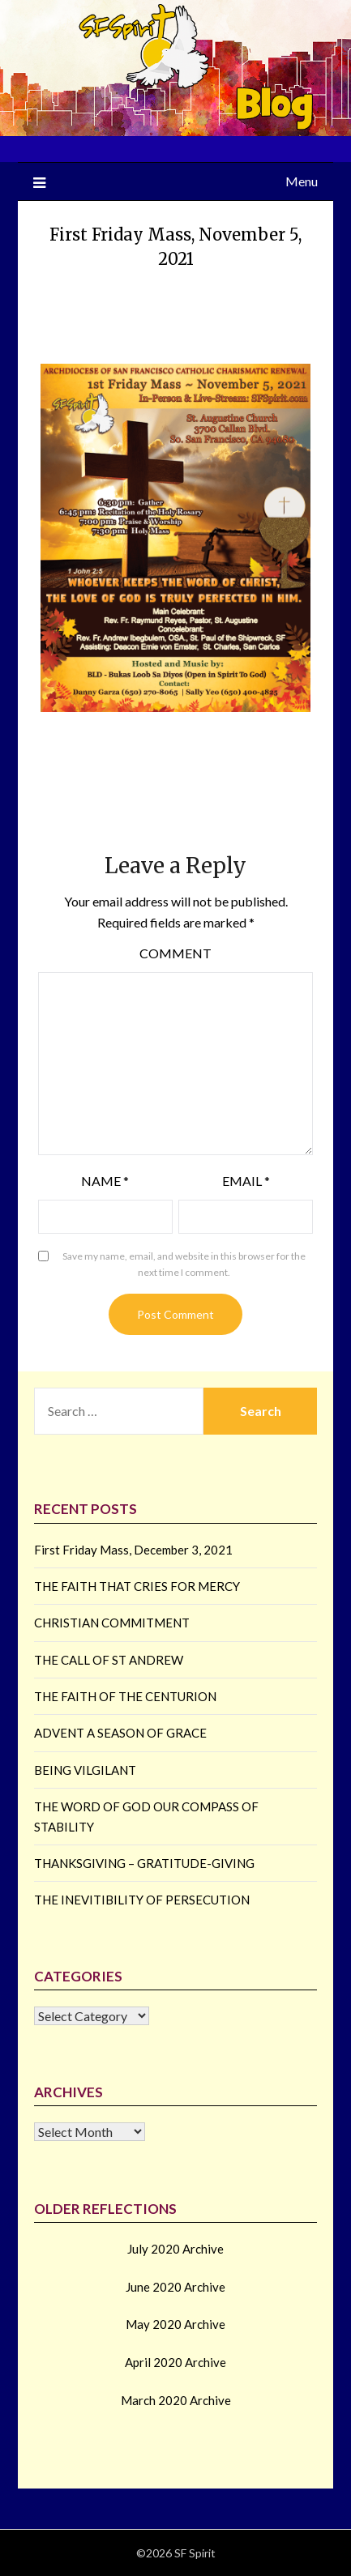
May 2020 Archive (175, 2324)
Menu (301, 181)
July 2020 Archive (175, 2248)
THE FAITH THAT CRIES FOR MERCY (137, 1586)
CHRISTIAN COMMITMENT (112, 1622)
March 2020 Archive (176, 2400)
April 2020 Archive (175, 2362)
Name (105, 1180)
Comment (175, 953)
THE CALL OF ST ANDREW (108, 1660)
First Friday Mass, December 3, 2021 (133, 1549)
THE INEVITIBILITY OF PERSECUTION (142, 1899)
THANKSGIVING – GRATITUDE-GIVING (144, 1863)
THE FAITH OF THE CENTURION (125, 1696)
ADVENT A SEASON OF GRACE (120, 1732)
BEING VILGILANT (85, 1770)
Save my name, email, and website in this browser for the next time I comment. (184, 1264)
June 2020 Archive (175, 2287)
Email (246, 1180)
